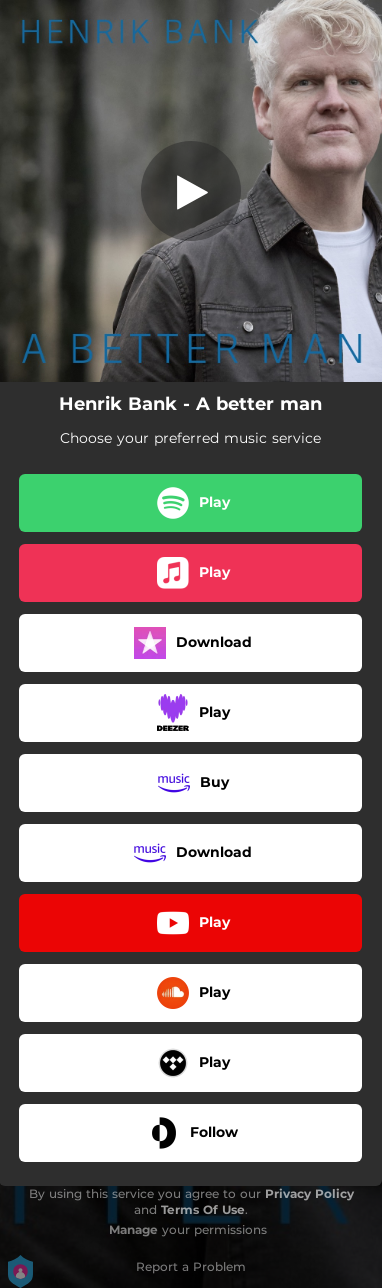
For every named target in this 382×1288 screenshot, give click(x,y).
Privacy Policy (309, 1193)
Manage (133, 1229)
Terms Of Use (203, 1209)
